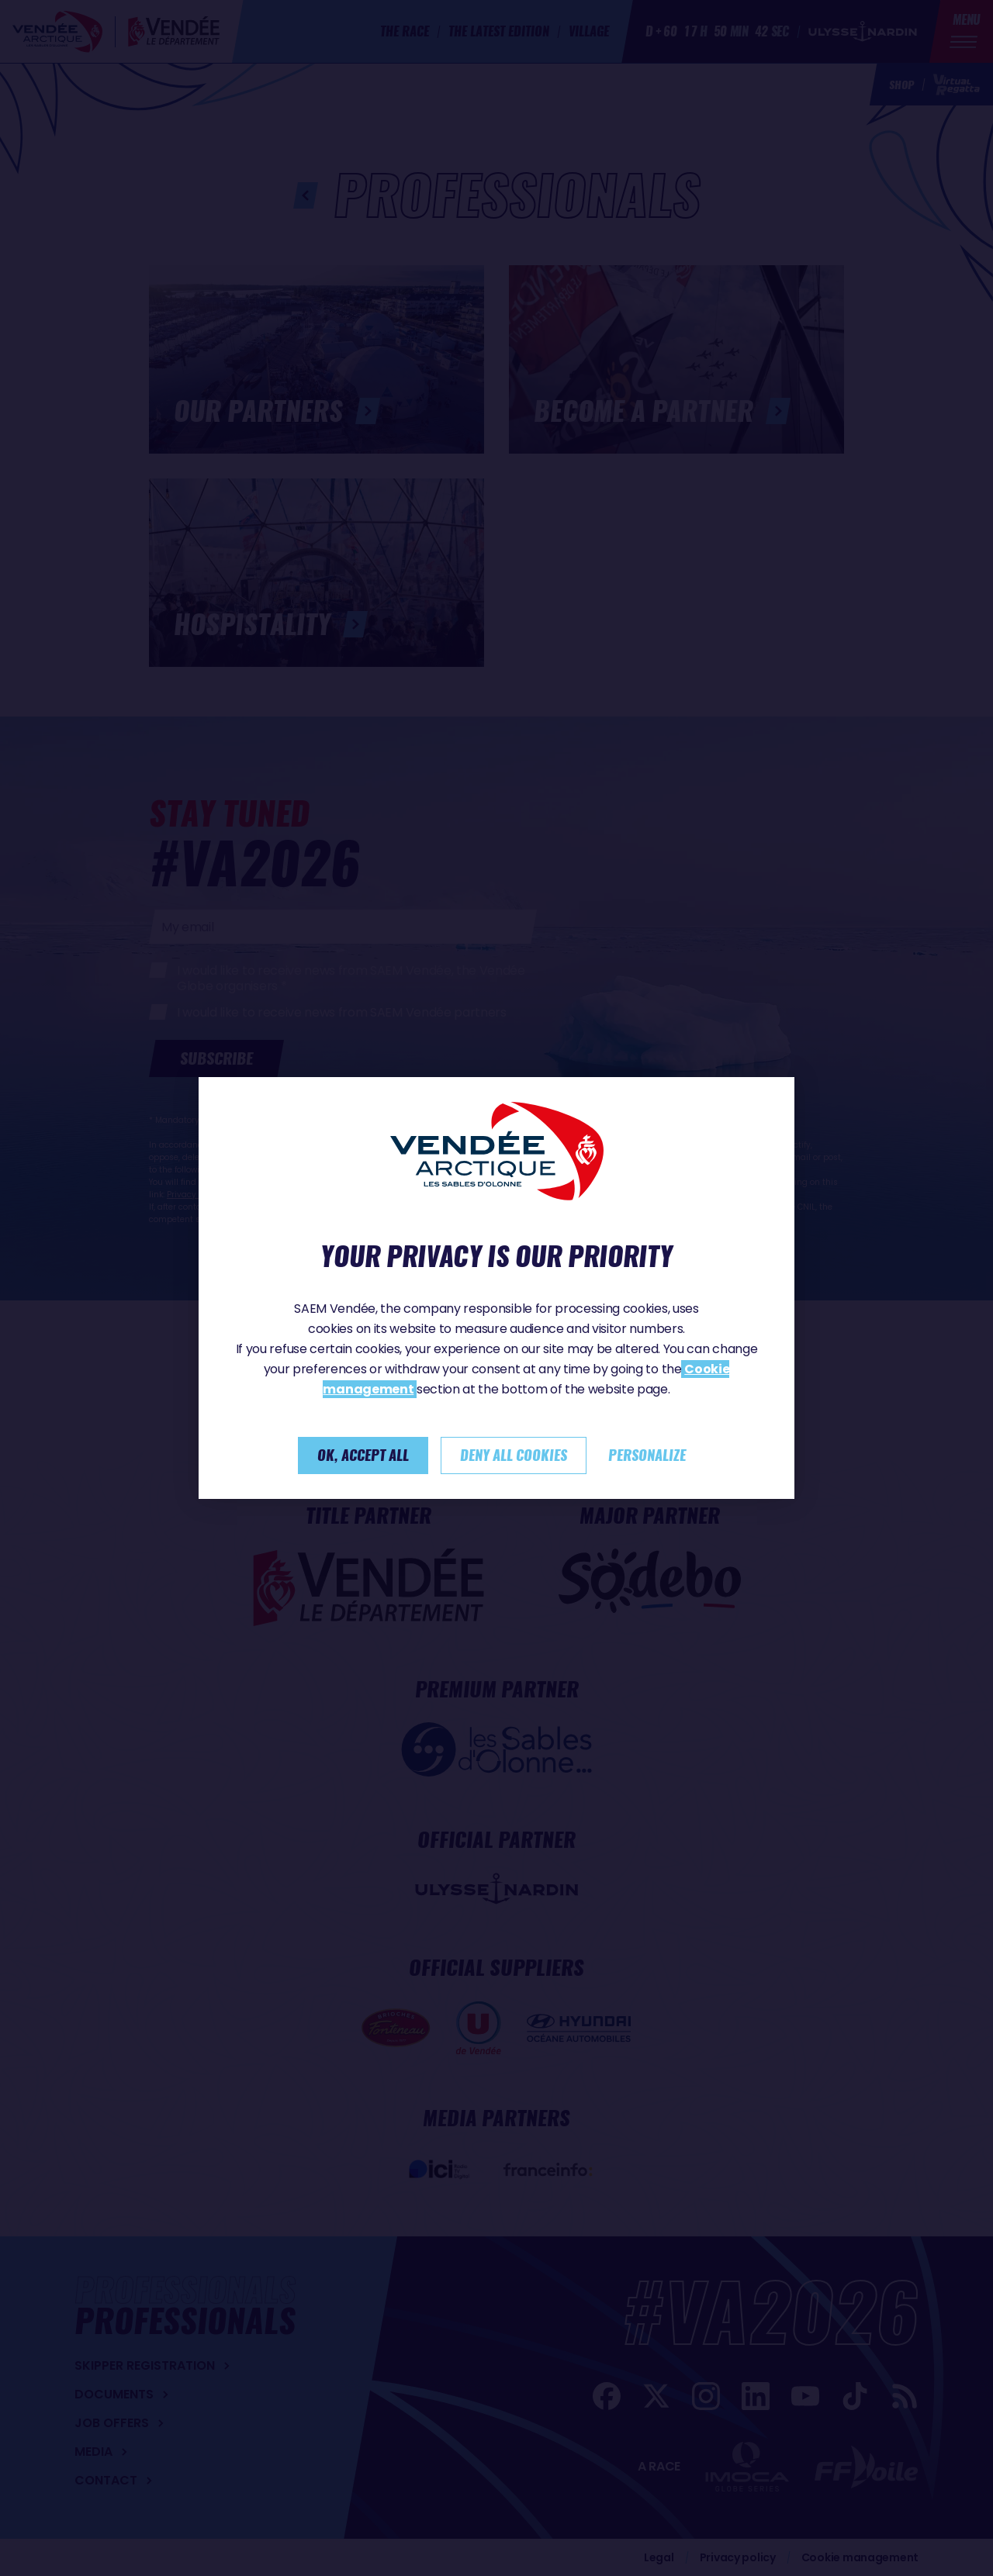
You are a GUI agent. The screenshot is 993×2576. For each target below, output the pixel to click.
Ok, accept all (363, 1455)
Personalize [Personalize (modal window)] (647, 1455)
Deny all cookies (513, 1455)
